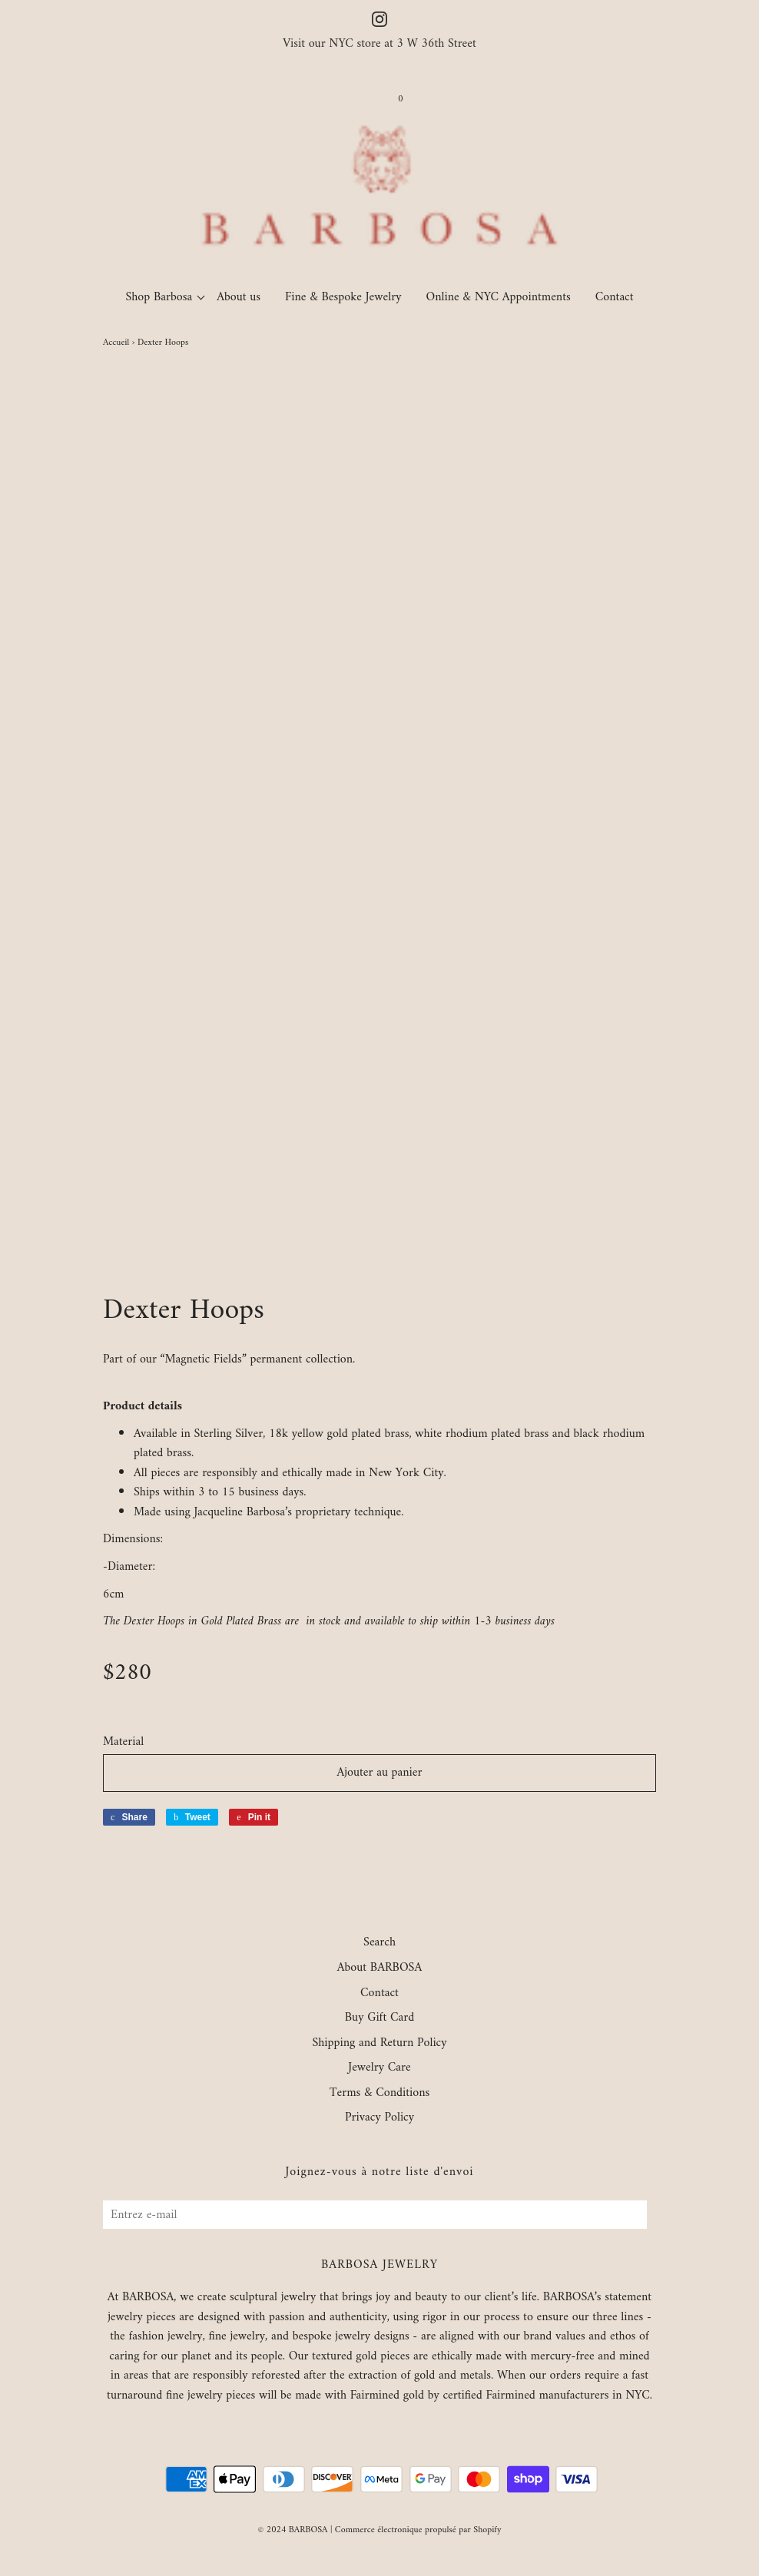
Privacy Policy (379, 2118)
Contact (614, 297)
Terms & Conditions (380, 2094)
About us (238, 297)
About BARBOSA (380, 1968)
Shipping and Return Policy (379, 2044)
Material (123, 1743)
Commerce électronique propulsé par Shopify (418, 2530)
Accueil (116, 343)
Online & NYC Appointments (498, 297)
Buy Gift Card (379, 2018)
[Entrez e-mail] (375, 2214)
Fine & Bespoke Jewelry (343, 297)
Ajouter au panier (379, 1772)
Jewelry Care (379, 2068)
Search (379, 1943)
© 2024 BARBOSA (293, 2530)
